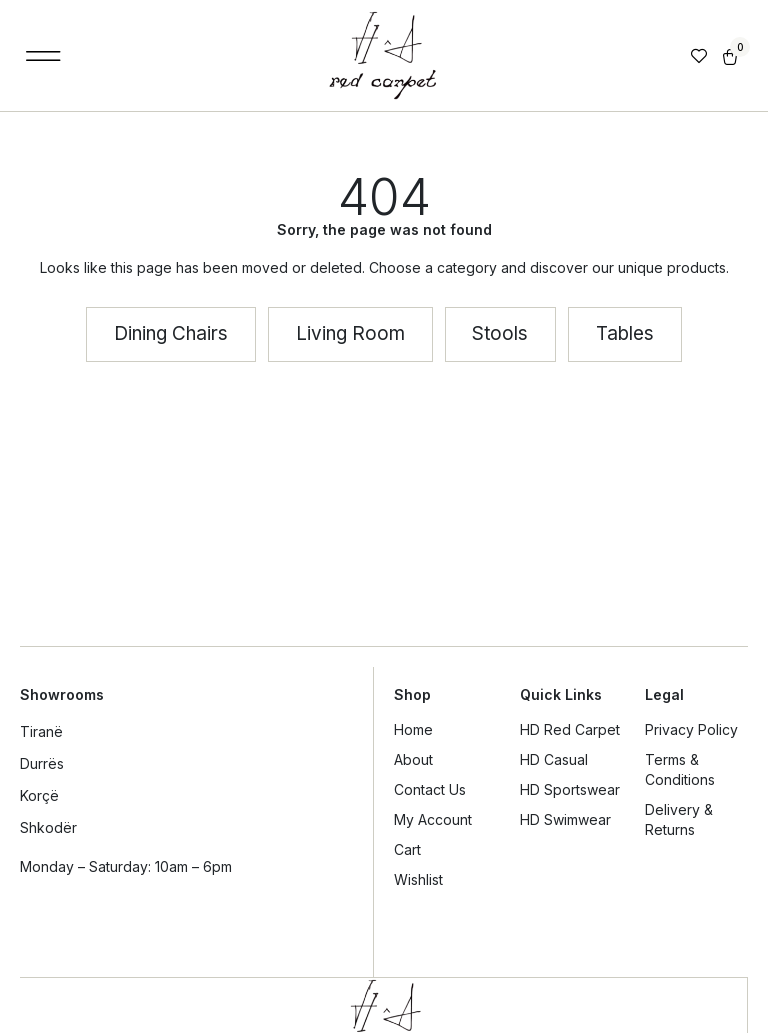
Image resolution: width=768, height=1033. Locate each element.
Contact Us (430, 789)
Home (413, 729)
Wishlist (418, 879)
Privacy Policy (691, 729)
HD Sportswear (570, 789)
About (413, 759)
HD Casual (554, 759)
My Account (433, 819)
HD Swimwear (565, 819)
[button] (43, 55)
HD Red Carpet (570, 729)
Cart (407, 849)
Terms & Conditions (680, 769)
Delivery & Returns (679, 819)
